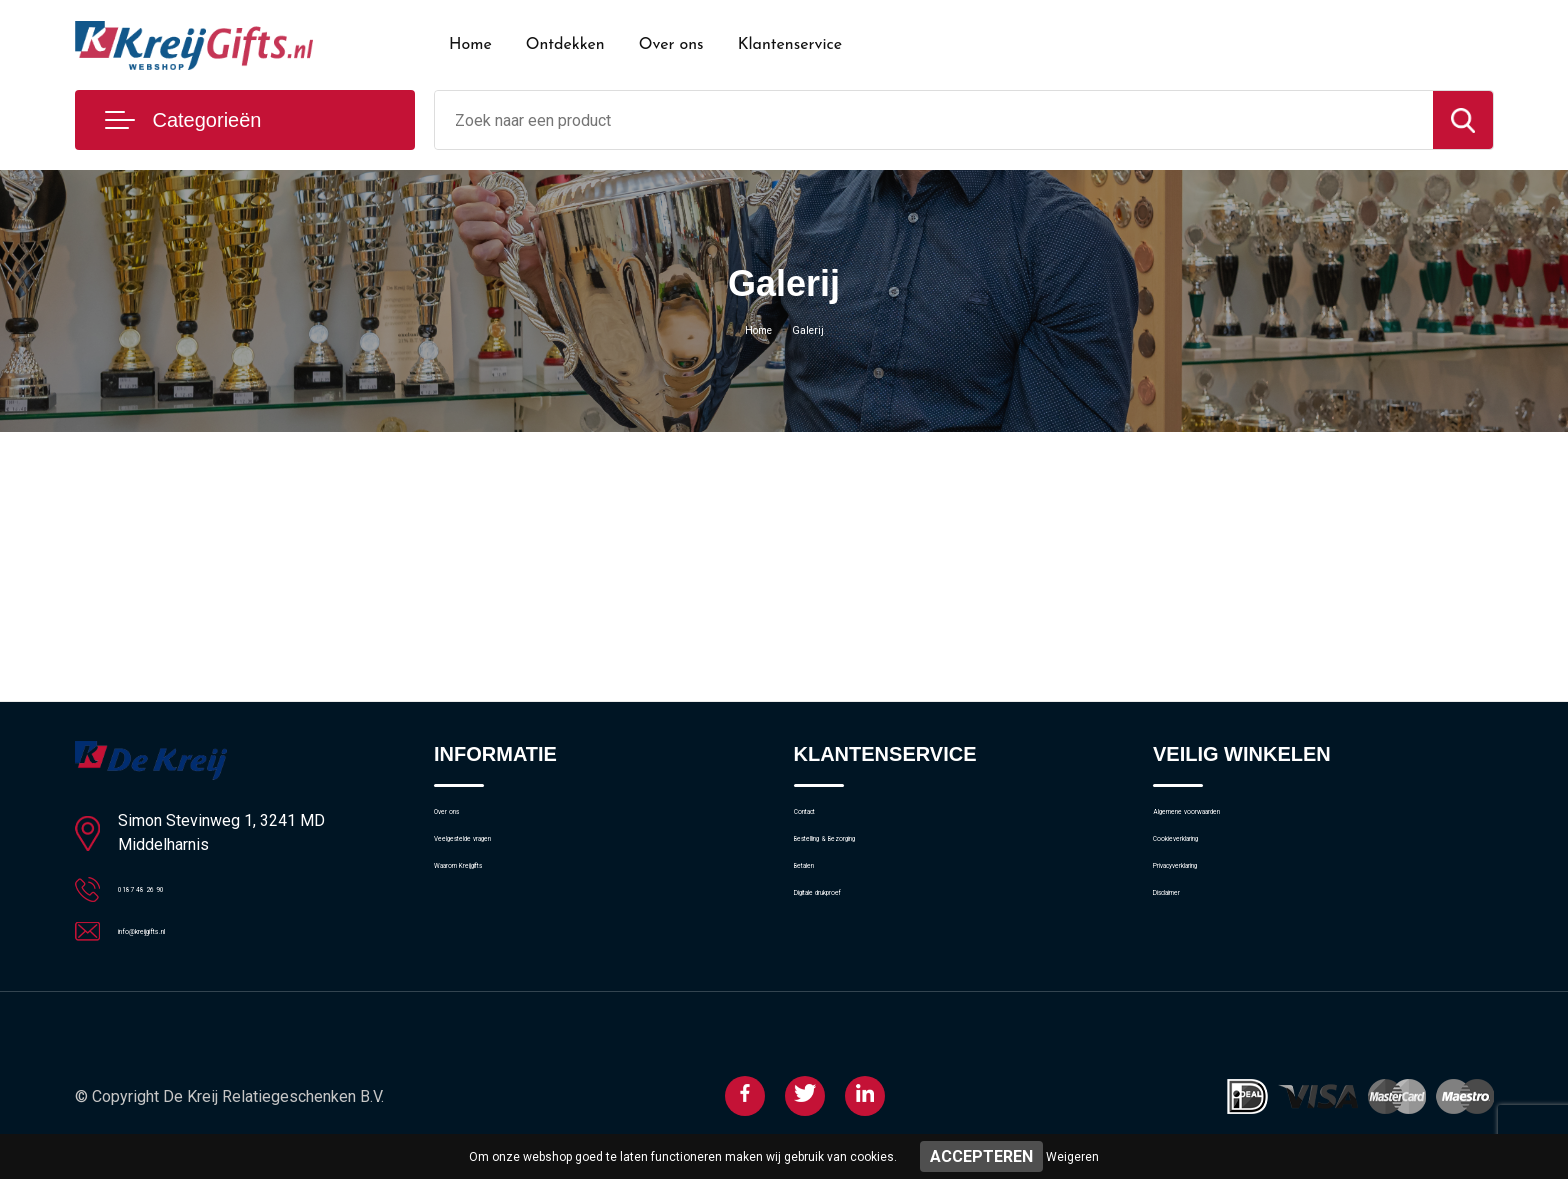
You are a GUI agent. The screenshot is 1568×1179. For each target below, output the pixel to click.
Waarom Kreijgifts (493, 907)
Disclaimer (1187, 950)
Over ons (671, 45)
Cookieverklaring (1207, 864)
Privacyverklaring (1207, 907)
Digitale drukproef (851, 950)
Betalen (818, 907)
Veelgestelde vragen (500, 864)
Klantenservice (790, 45)
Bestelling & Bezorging (867, 864)
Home (470, 45)
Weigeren (1072, 1157)
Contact (820, 821)
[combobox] (934, 120)
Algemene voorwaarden (1231, 821)
